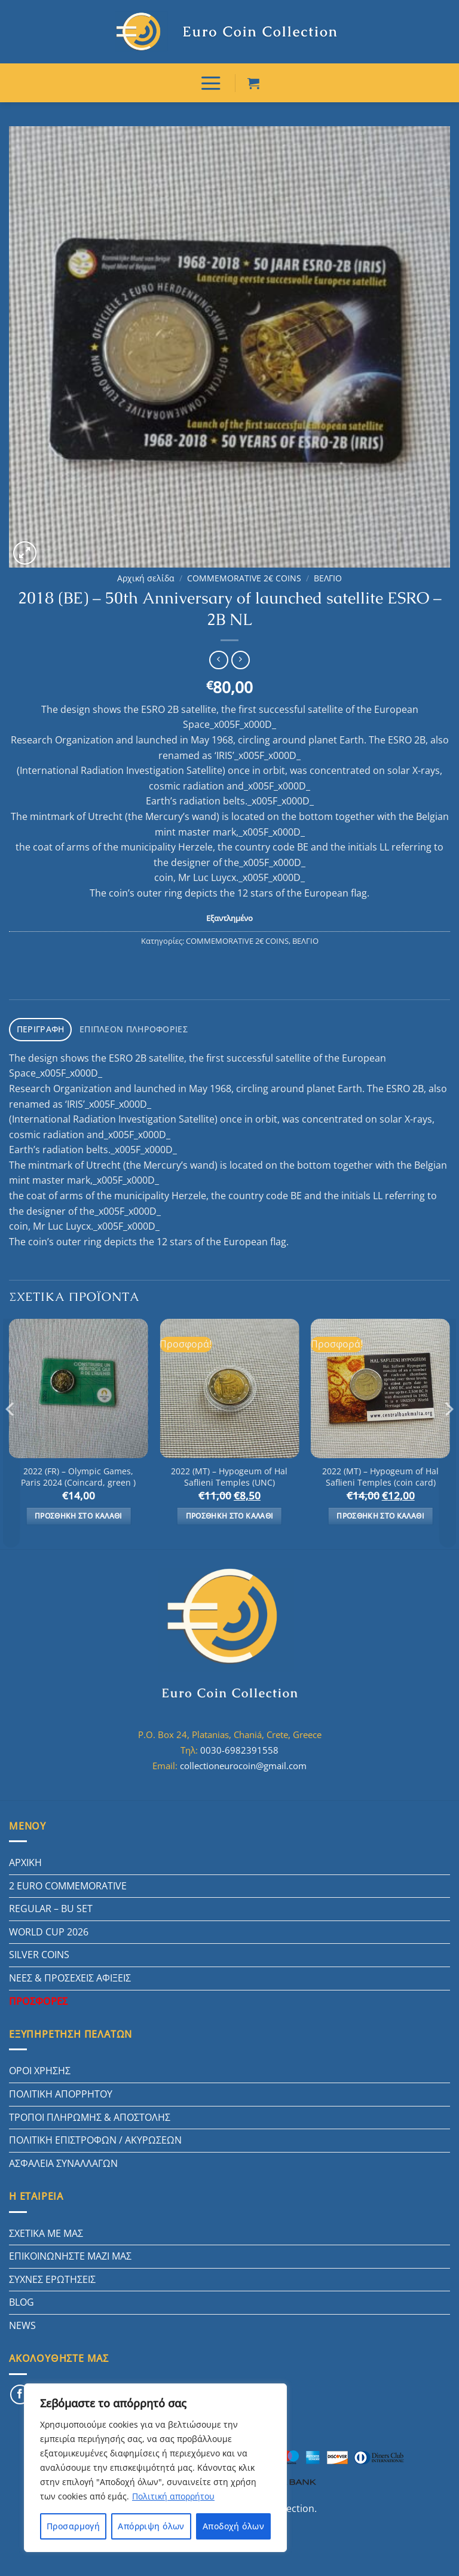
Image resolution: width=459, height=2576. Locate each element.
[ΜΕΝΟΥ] (211, 81)
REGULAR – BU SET (51, 1903)
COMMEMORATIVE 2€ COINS (244, 575)
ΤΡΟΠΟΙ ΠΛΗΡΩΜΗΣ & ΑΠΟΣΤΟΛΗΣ (89, 2111)
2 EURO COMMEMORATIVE (68, 1880)
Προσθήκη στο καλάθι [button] (79, 1510)
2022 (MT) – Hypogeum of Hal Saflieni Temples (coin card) (380, 1472)
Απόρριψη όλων (151, 2526)
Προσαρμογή (73, 2526)
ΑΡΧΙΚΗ (25, 1857)
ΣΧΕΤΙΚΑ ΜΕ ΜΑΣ (46, 2227)
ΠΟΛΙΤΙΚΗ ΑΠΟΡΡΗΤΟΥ (60, 2088)
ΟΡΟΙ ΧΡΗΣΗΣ (40, 2065)
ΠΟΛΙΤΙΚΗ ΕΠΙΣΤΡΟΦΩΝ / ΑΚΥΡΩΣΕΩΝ (95, 2134)
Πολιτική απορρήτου (173, 2496)
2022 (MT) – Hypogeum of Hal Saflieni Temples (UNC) (229, 1472)
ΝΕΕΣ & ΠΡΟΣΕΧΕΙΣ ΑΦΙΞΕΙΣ (70, 1972)
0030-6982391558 (239, 1745)
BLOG (21, 2296)
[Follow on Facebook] (20, 2389)
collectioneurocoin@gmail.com (243, 1760)
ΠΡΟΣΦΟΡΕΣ (38, 1995)
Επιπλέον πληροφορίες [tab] (125, 1025)
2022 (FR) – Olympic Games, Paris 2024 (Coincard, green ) (78, 1472)
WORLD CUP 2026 (48, 1926)
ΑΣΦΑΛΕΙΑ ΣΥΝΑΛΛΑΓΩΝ (63, 2158)
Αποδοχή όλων (233, 2526)
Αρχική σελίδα (146, 575)
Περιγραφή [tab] (38, 1025)
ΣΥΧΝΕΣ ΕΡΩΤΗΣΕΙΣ (52, 2274)
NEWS (22, 2320)
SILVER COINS (39, 1949)
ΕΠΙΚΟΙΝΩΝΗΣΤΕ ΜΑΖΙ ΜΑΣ (70, 2250)
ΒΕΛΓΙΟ (328, 575)
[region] (155, 2467)
